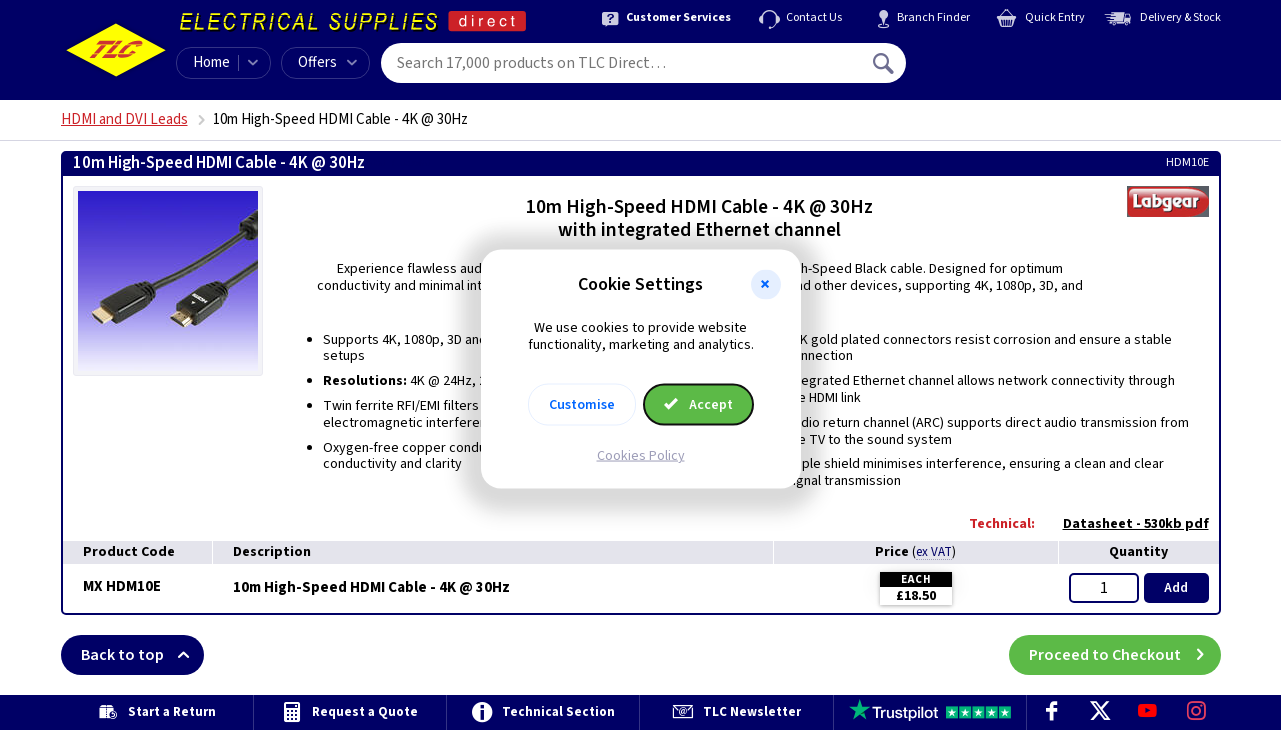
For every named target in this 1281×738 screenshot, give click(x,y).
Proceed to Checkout (1125, 655)
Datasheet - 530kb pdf (1126, 524)
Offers (327, 62)
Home (211, 62)
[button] (766, 285)
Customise (582, 404)
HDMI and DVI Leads (124, 119)
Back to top (142, 655)
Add (1176, 588)
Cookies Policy (641, 455)
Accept (699, 404)
